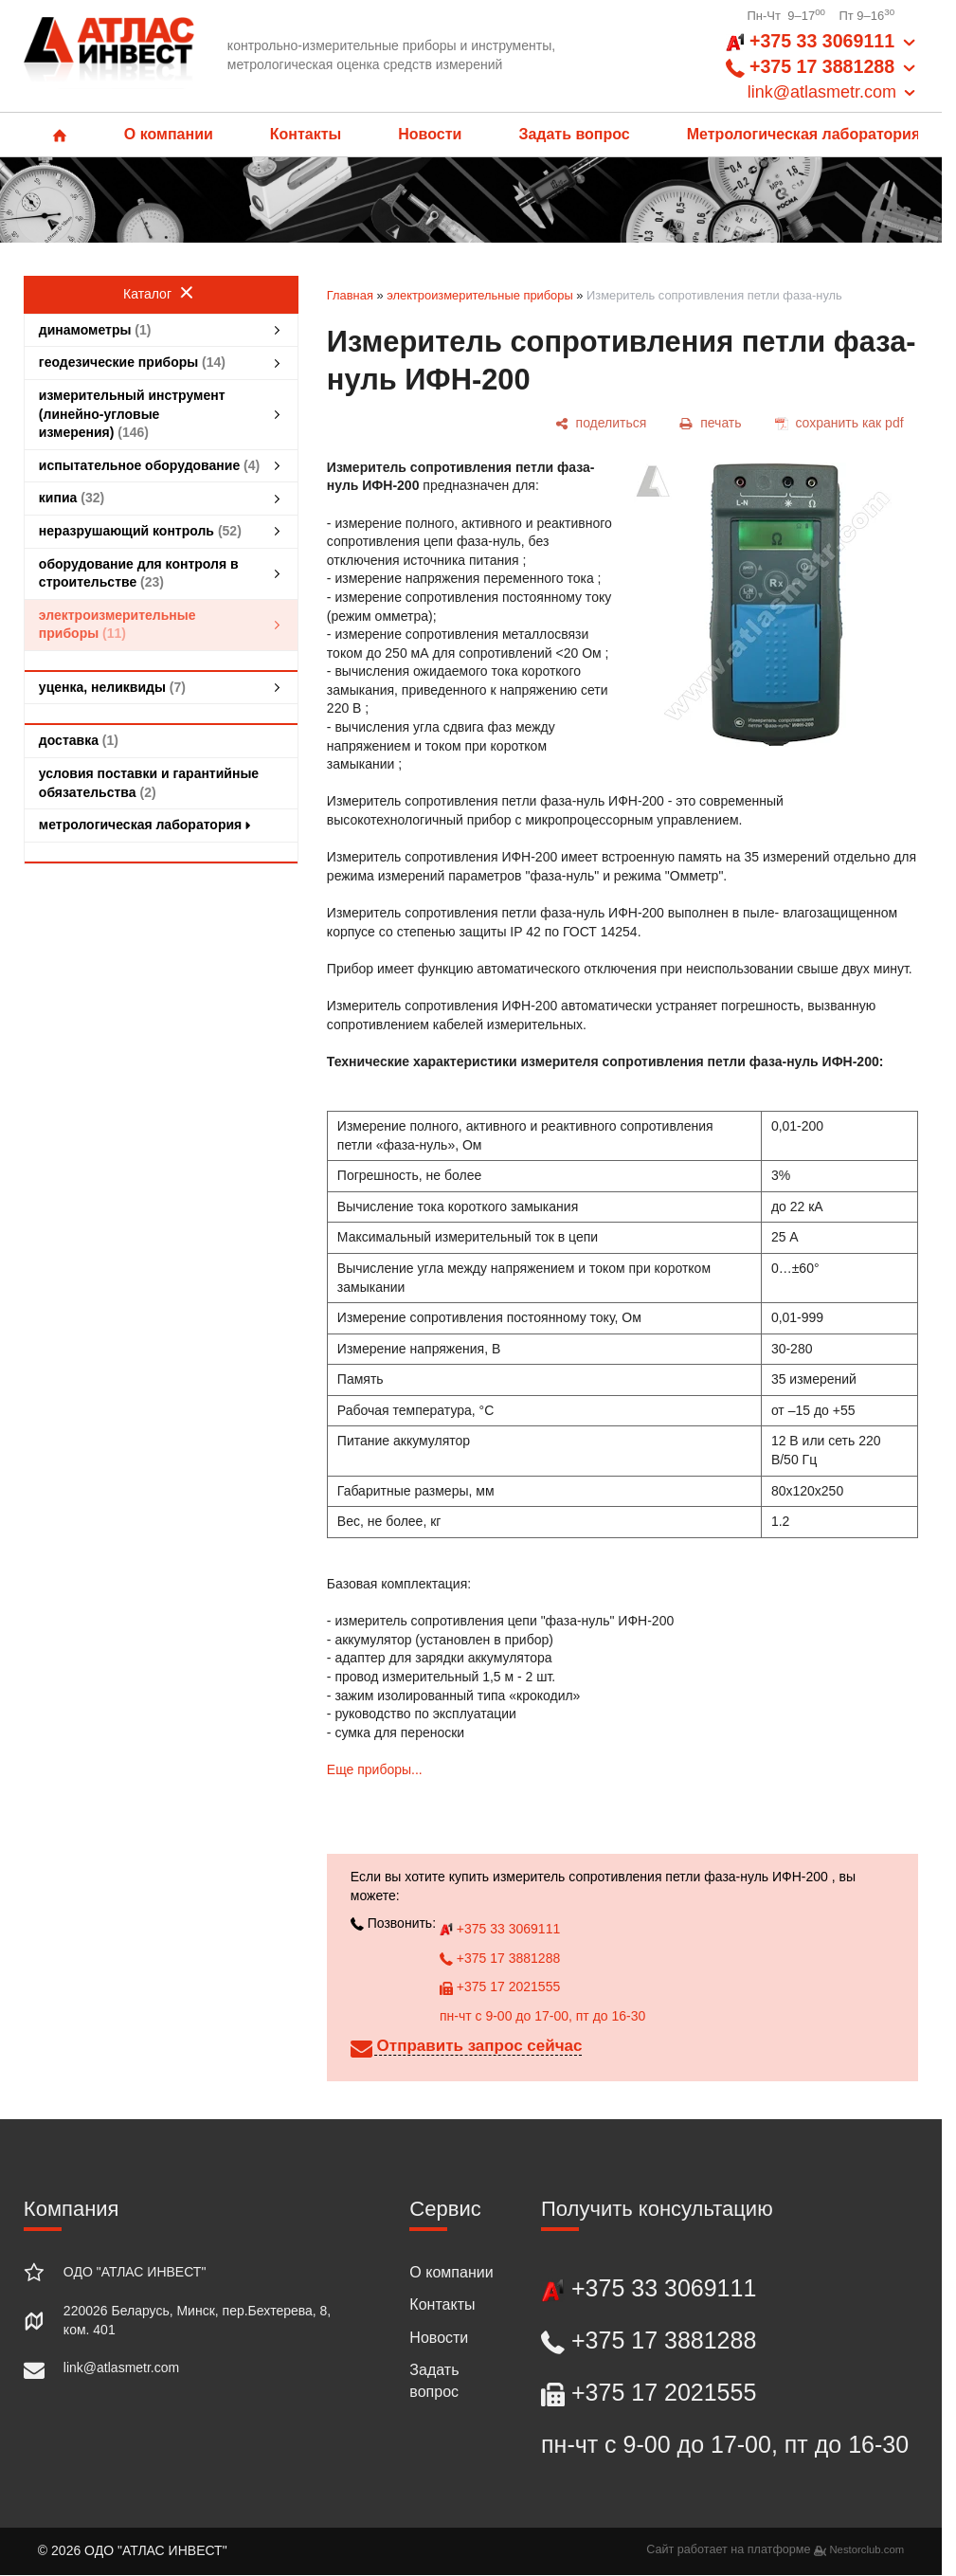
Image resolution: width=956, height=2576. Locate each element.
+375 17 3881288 (500, 1958)
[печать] (710, 423)
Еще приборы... (375, 1769)
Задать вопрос (573, 134)
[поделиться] (600, 423)
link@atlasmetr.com (121, 2367)
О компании (168, 134)
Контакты (305, 134)
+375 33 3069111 (500, 1928)
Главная (350, 295)
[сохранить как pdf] (839, 423)
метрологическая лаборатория (147, 824)
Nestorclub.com (866, 2549)
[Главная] (109, 56)
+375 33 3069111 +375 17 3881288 (822, 67)
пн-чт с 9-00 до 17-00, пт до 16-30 (542, 2015)
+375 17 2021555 (500, 1986)
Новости (429, 134)
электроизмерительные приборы (480, 295)
